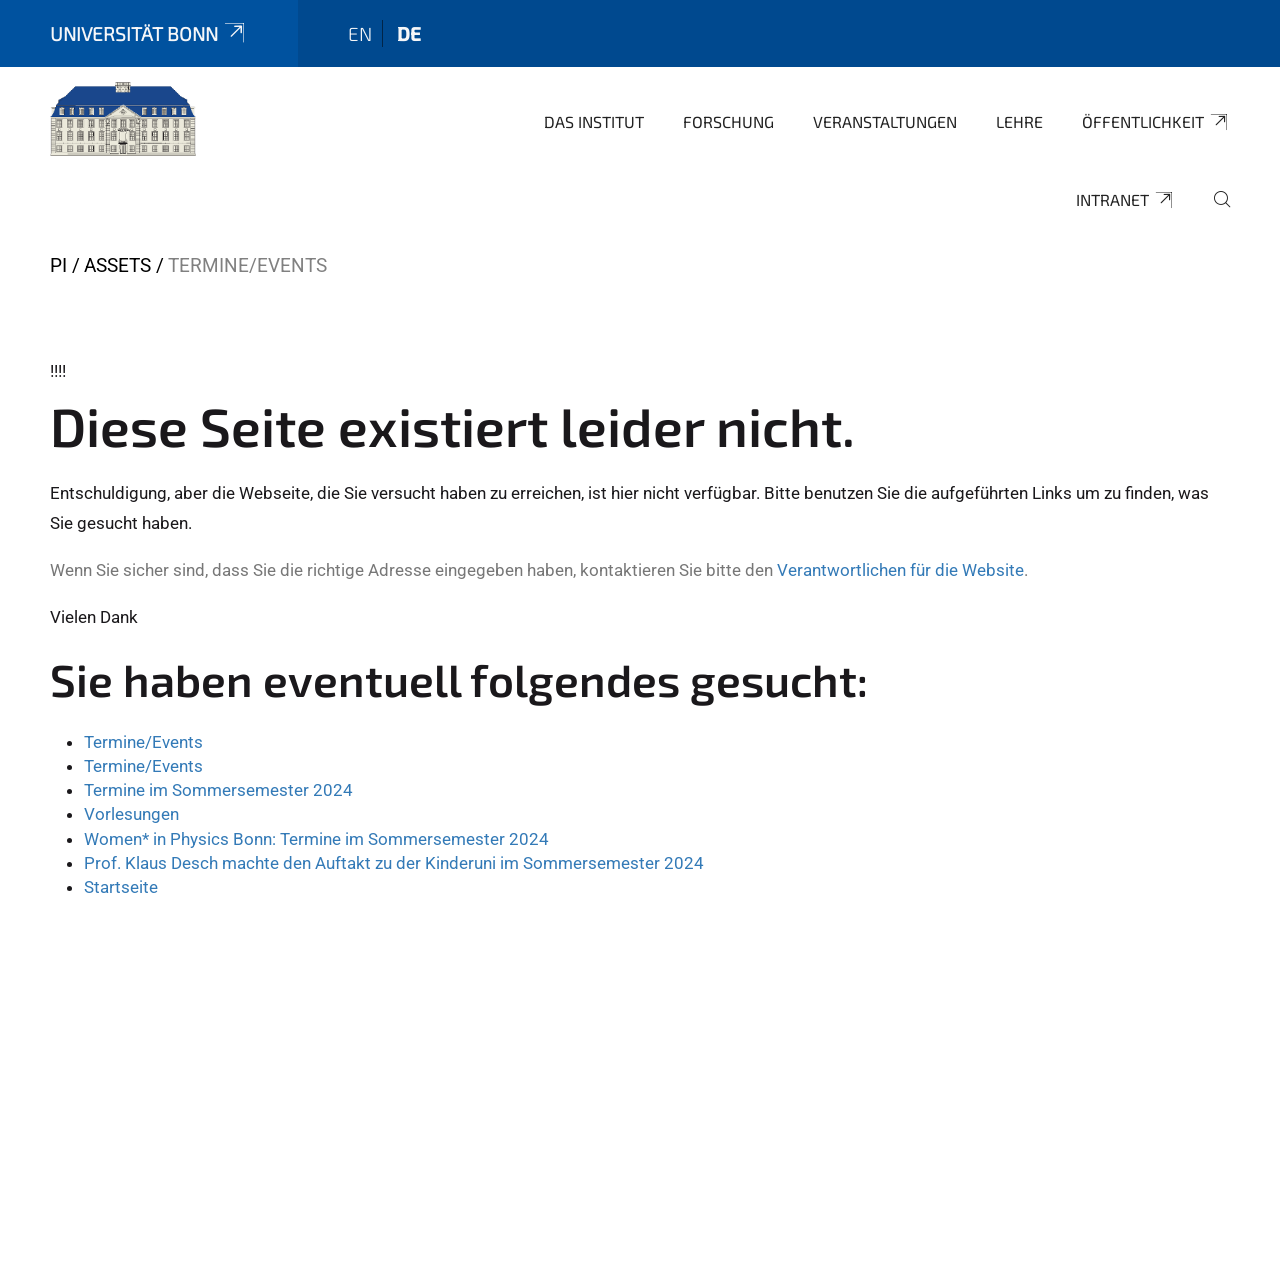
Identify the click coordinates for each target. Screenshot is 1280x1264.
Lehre (1019, 121)
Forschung (728, 121)
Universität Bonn (149, 33)
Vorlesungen (131, 814)
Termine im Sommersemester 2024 (218, 790)
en (360, 33)
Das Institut (594, 121)
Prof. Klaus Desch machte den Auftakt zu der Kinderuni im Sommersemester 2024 (394, 863)
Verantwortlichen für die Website (900, 570)
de (409, 33)
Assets (117, 265)
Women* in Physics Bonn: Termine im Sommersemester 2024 (316, 839)
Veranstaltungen (885, 121)
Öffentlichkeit (1156, 122)
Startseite (121, 887)
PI (58, 265)
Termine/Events (143, 742)
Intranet (1125, 200)
